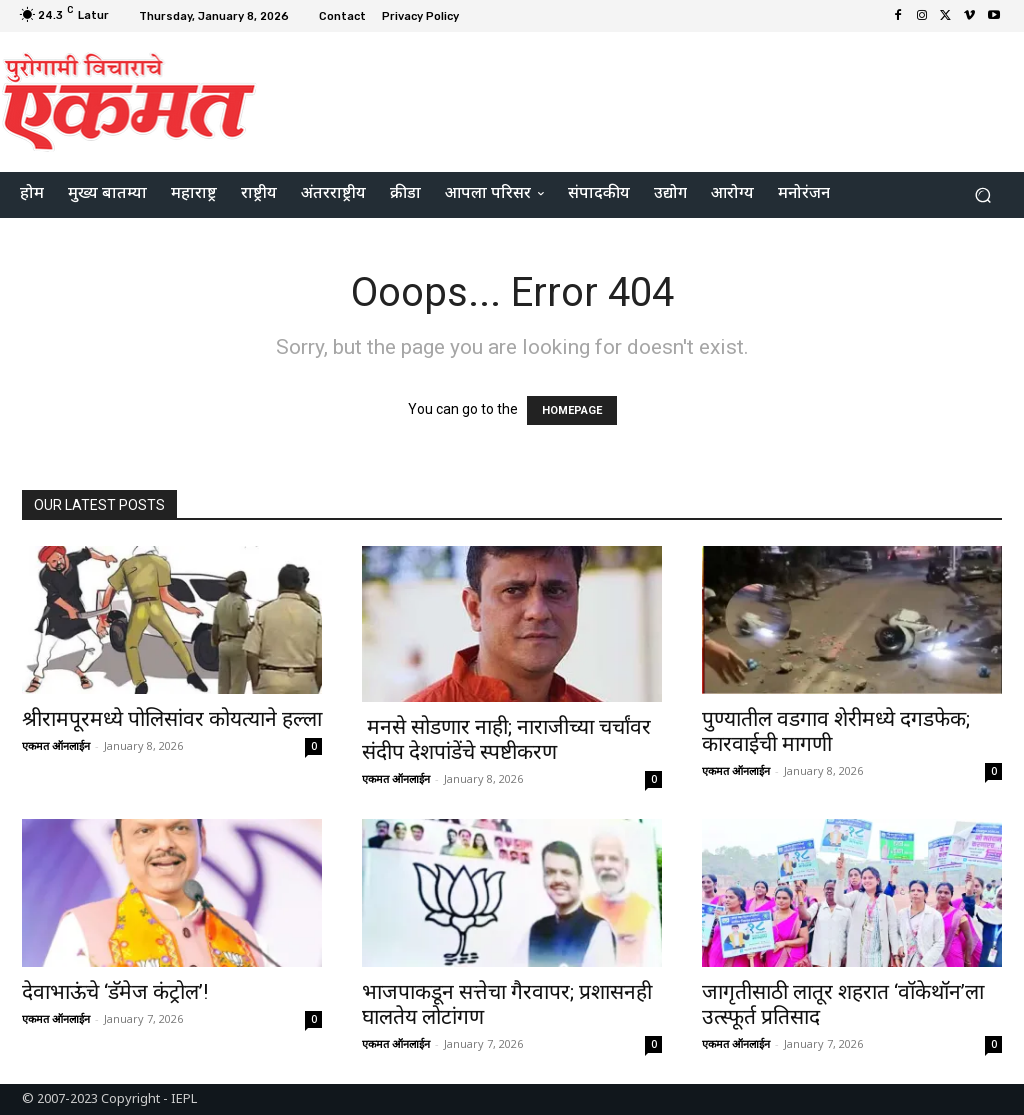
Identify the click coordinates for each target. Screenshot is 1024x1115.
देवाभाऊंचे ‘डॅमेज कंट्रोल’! (115, 992)
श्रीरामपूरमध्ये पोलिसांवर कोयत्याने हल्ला (172, 719)
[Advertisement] (634, 99)
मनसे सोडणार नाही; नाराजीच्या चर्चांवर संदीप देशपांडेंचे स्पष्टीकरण (506, 739)
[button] (982, 195)
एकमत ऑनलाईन (56, 745)
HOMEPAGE (572, 410)
